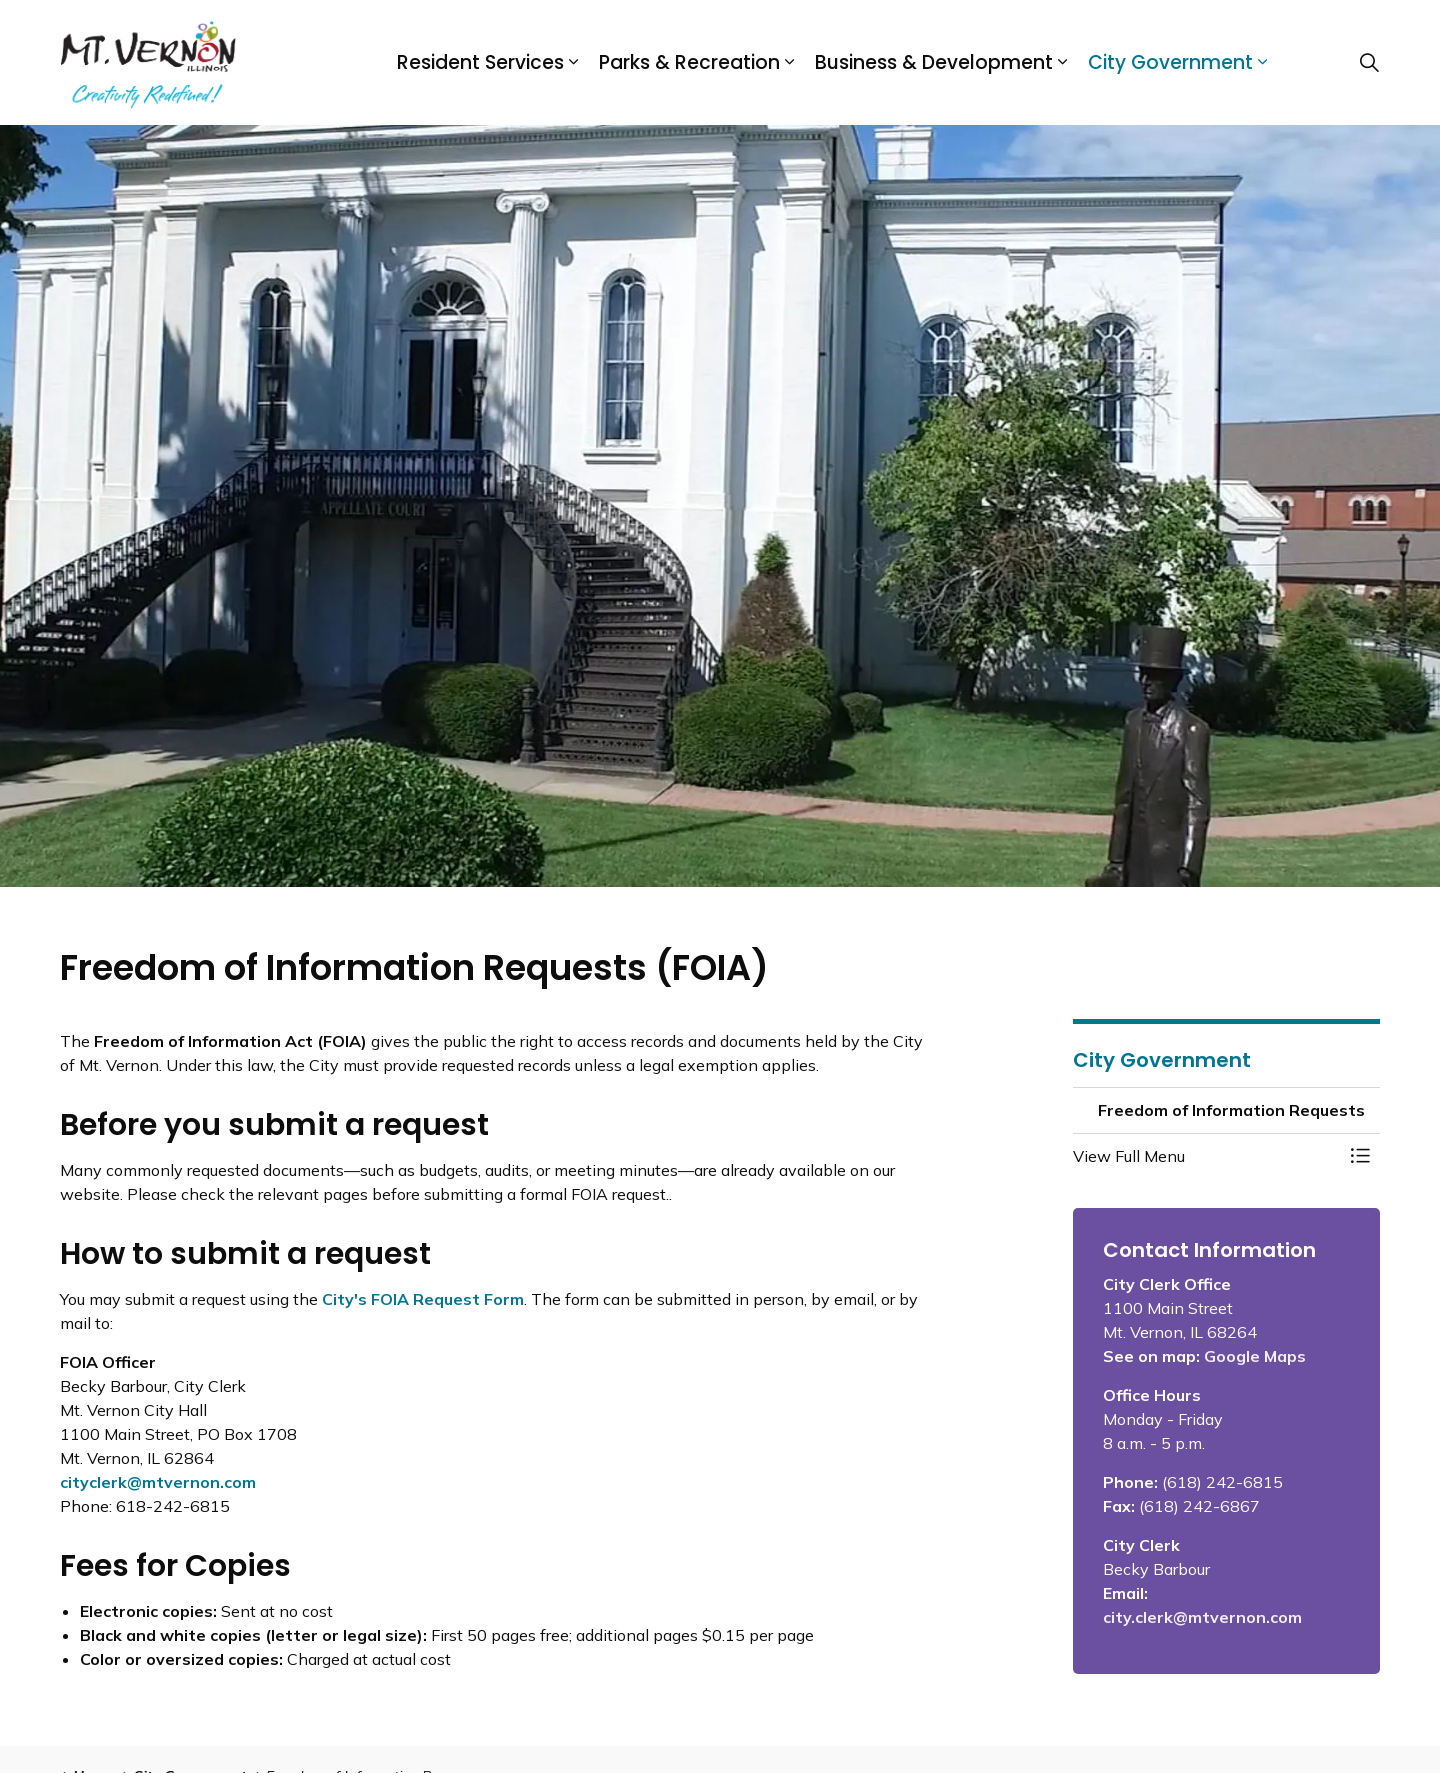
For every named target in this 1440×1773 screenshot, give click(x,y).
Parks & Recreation (689, 62)
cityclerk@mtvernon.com (158, 1482)
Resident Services (480, 62)
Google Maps (1255, 1356)
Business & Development (934, 62)
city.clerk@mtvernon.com (1202, 1617)
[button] (1207, 1156)
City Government (1170, 62)
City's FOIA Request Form (423, 1299)
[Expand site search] (1369, 63)
